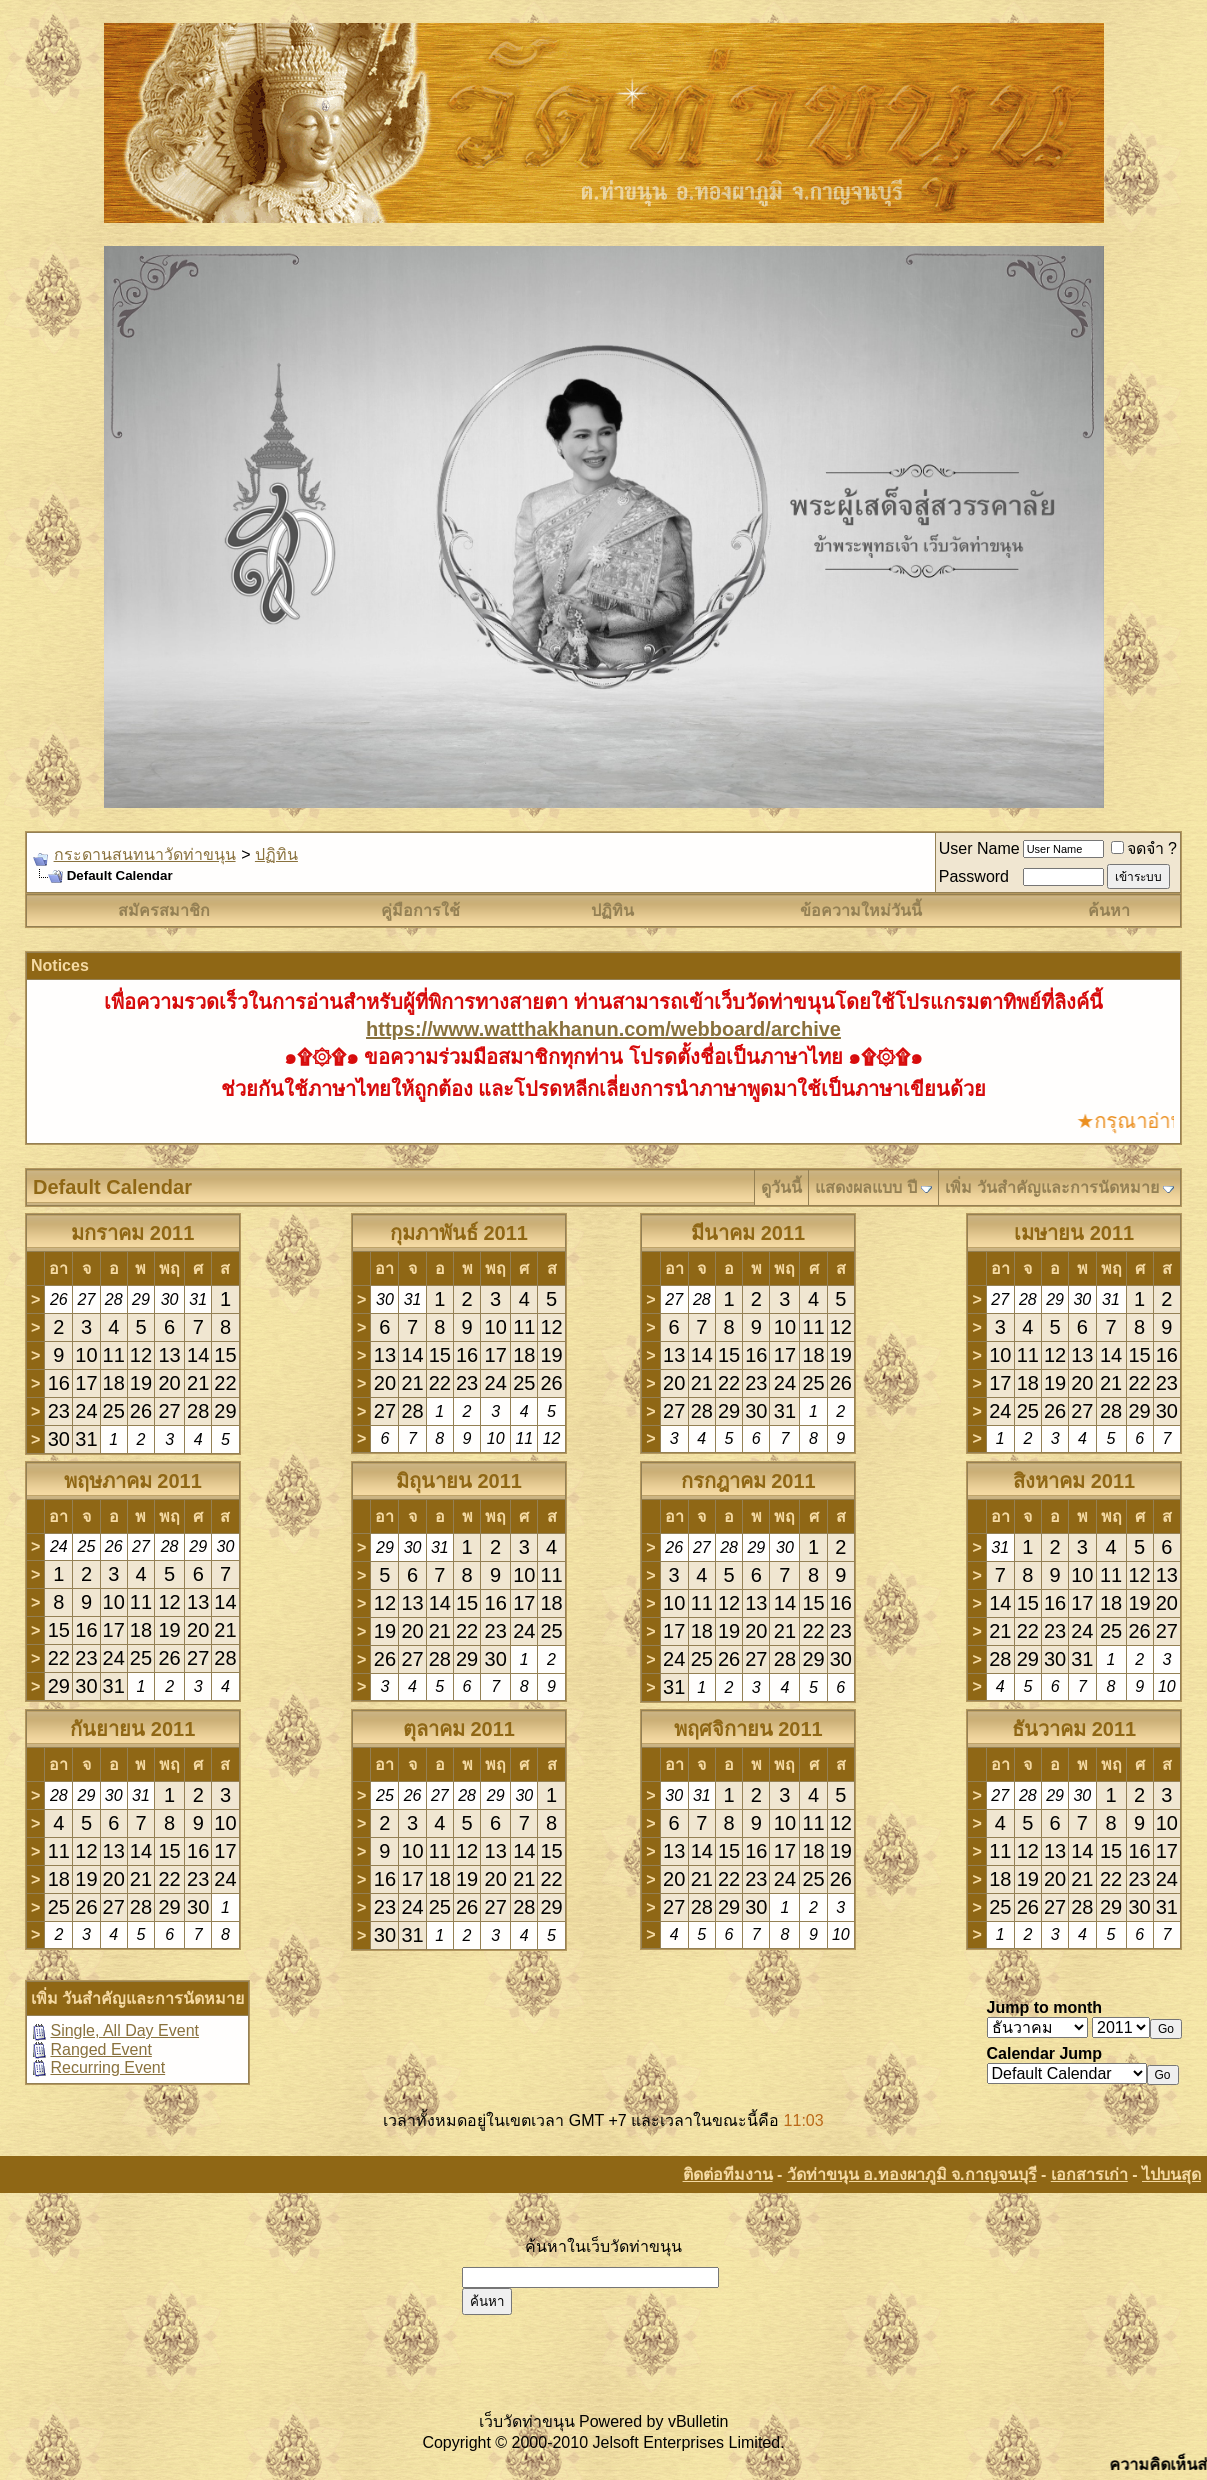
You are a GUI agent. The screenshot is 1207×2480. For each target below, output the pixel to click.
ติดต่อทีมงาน (728, 2174)
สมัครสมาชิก (164, 910)
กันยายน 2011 (132, 1729)
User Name (979, 848)
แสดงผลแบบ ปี (865, 1187)
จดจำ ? (1144, 848)
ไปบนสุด (1171, 2174)
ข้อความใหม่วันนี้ (861, 910)
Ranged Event (100, 2049)
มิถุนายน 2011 (459, 1481)
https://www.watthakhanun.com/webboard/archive (603, 1029)
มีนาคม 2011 (748, 1233)
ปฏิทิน (276, 854)
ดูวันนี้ (781, 1187)
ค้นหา (1109, 910)
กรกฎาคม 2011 (748, 1481)
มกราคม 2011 (132, 1233)
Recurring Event (107, 2067)
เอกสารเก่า (1089, 2174)
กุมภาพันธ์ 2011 (459, 1233)
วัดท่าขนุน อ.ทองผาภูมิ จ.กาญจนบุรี (912, 2174)
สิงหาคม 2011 (1074, 1481)
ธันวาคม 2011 (1074, 1729)
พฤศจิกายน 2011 (748, 1729)
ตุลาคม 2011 (459, 1729)
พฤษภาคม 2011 (133, 1481)
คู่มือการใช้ (420, 910)
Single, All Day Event (124, 2030)
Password (974, 876)
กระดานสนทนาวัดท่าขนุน (145, 854)
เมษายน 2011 (1074, 1233)
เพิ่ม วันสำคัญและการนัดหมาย (1051, 1187)
